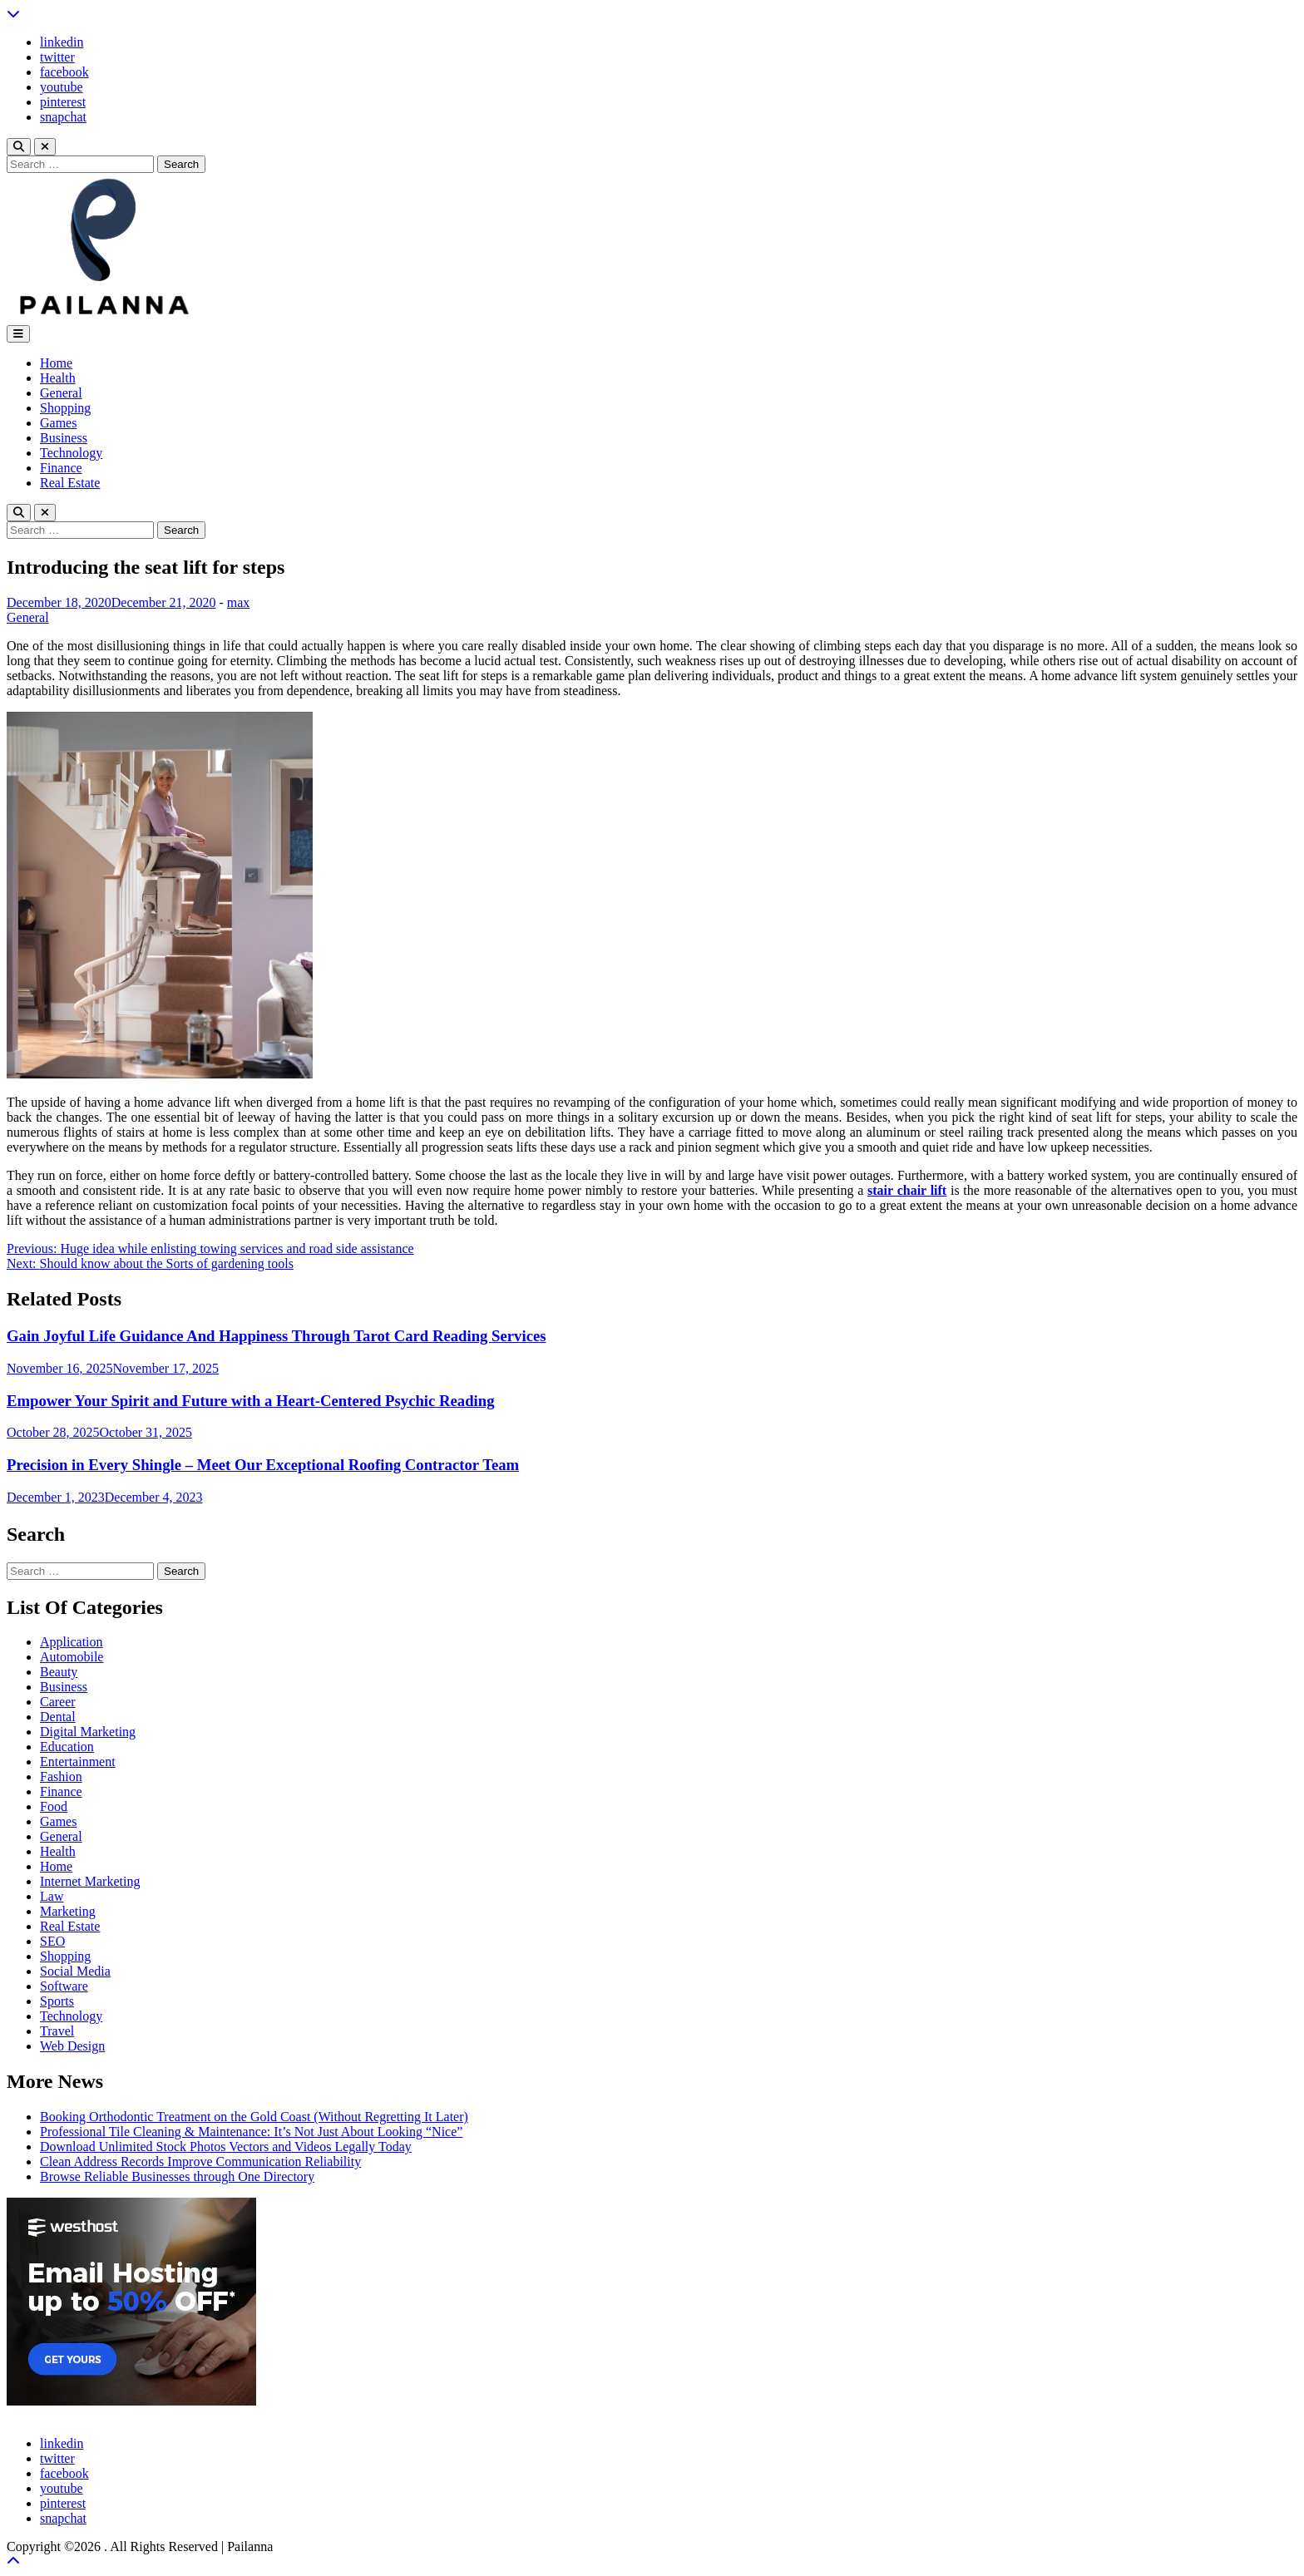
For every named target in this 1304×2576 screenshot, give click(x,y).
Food (53, 1806)
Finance (61, 468)
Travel (57, 2031)
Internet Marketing (90, 1881)
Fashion (61, 1776)
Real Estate (70, 483)
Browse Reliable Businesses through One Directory (177, 2176)
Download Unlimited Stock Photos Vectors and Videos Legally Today (226, 2146)
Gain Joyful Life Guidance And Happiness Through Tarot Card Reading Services (276, 1336)
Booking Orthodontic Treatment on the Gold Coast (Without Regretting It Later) (254, 2117)
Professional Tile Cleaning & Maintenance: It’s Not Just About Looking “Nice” (251, 2131)
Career (58, 1702)
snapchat (63, 117)
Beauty (58, 1672)
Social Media (75, 1971)
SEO (52, 1941)
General (61, 393)
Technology (71, 453)
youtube (61, 87)
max (238, 602)
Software (64, 1986)
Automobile (71, 1657)
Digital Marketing (88, 1732)
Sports (57, 2001)
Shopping (65, 408)
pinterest (63, 102)
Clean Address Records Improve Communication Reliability (200, 2161)
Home (56, 363)
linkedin (61, 42)
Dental (58, 1717)
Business (63, 438)
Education (67, 1747)
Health (58, 378)
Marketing (68, 1911)
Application (71, 1642)
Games (58, 423)
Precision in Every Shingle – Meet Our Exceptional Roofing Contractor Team (263, 1464)
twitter (57, 57)
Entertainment (78, 1761)
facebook (64, 72)
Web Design (72, 2046)
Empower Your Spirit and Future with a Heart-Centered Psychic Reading (251, 1400)
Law (51, 1896)
